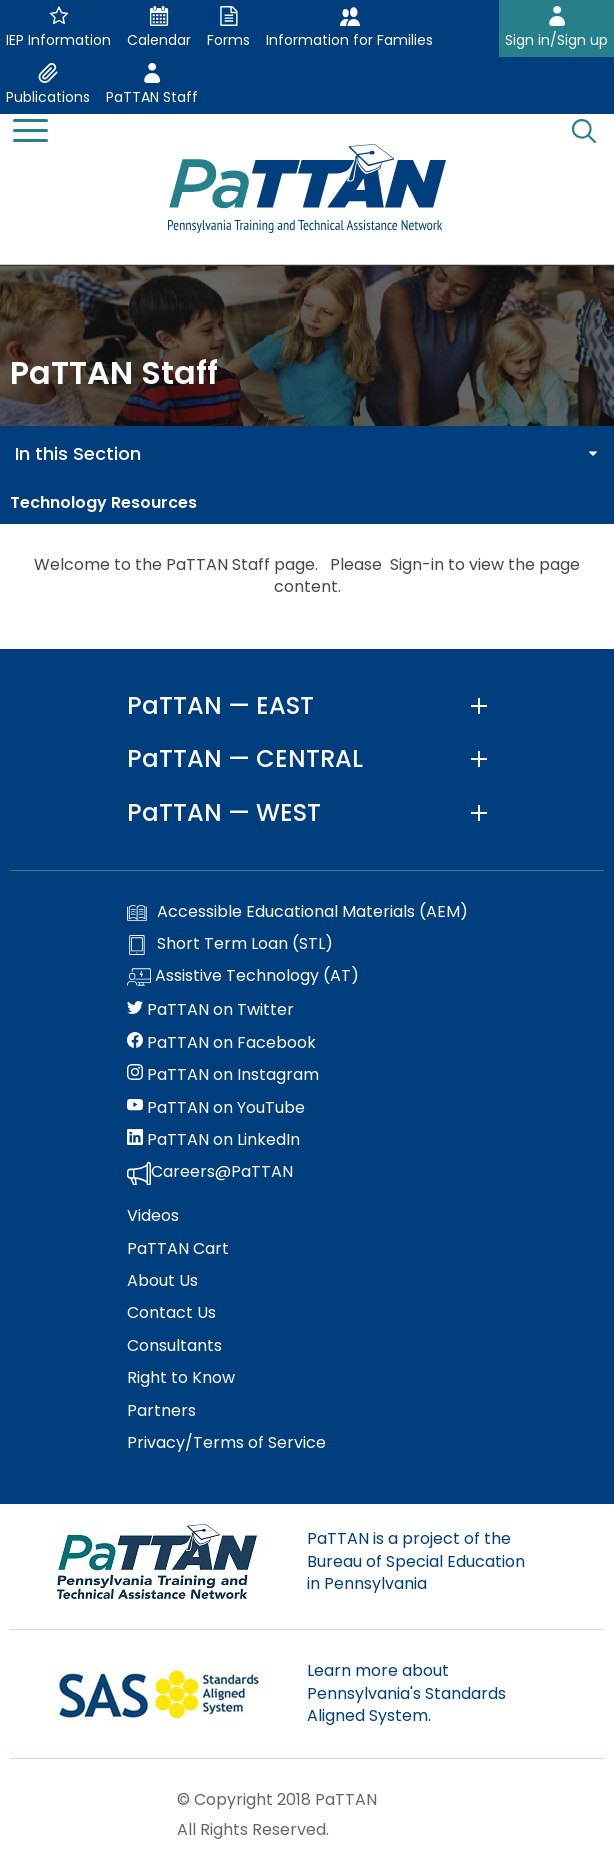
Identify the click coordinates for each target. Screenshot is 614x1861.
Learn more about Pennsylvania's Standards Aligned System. (406, 1693)
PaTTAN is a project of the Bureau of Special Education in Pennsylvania (416, 1561)
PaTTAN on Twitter (210, 1010)
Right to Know (181, 1378)
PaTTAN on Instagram (223, 1075)
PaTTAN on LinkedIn (213, 1140)
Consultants (174, 1346)
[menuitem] (307, 503)
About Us (162, 1281)
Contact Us (171, 1313)
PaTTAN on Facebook (221, 1043)
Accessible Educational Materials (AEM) (297, 912)
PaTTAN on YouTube (216, 1108)
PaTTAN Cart (178, 1249)
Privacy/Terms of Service (226, 1443)
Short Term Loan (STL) (230, 944)
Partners (161, 1411)
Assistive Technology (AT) (243, 977)
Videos (153, 1216)
